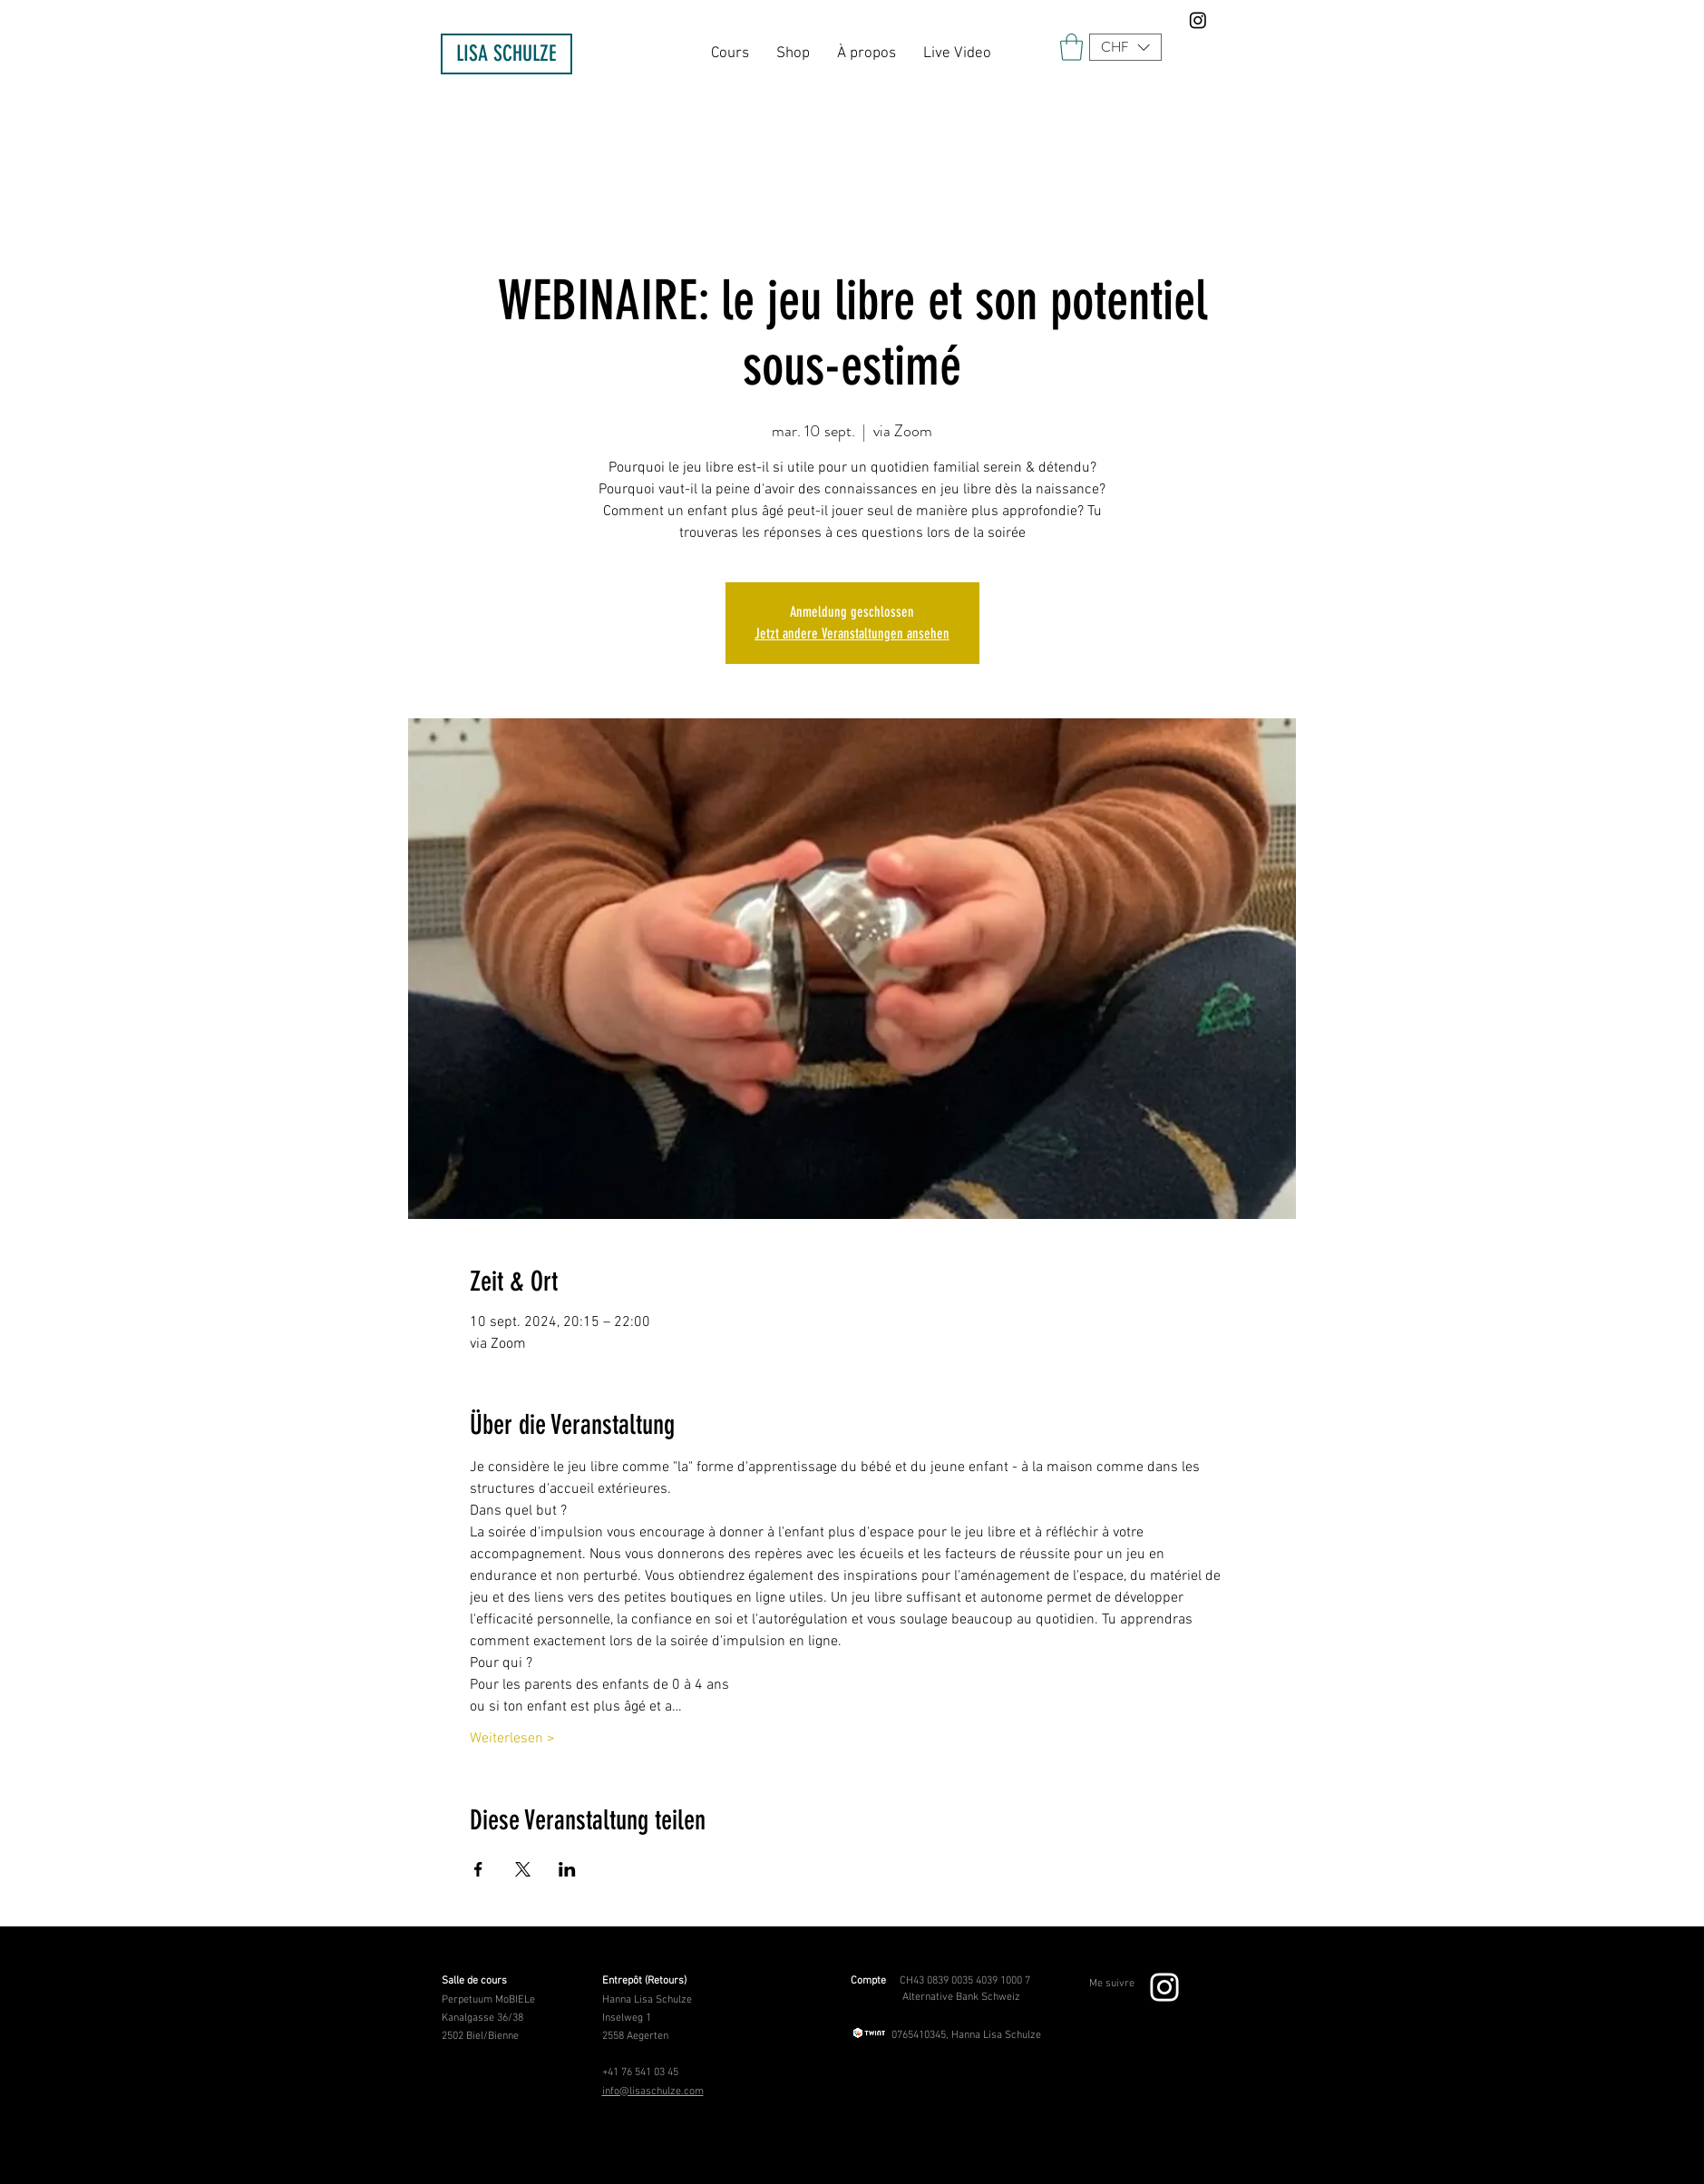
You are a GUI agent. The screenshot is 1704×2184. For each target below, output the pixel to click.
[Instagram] (1198, 20)
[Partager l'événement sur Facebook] (478, 1869)
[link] (1071, 47)
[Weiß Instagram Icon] (1164, 1987)
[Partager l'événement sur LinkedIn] (567, 1869)
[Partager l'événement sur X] (522, 1869)
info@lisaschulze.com (653, 2091)
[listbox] (1125, 47)
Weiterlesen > (512, 1739)
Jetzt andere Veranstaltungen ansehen (852, 633)
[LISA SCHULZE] (506, 54)
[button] (1125, 47)
